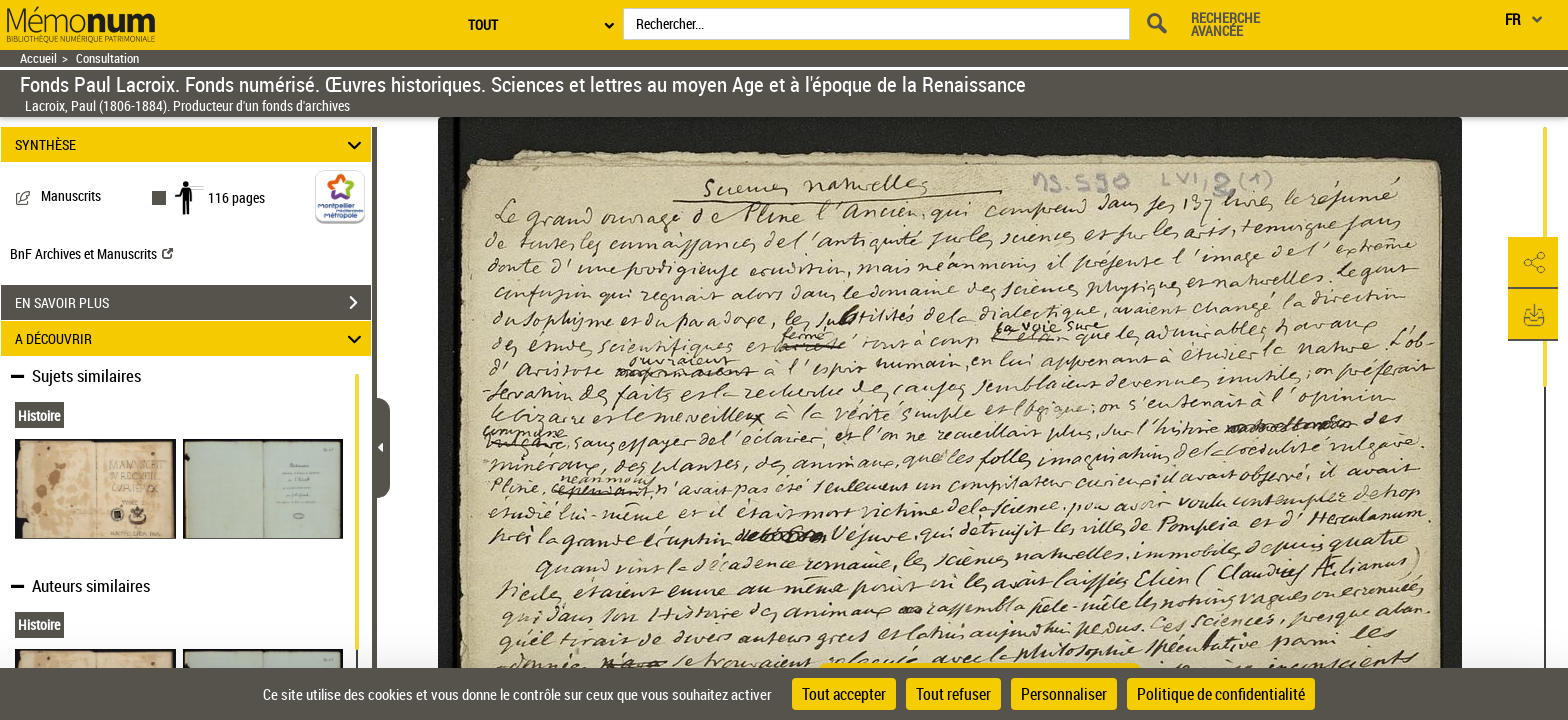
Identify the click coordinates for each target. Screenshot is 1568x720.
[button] (1533, 263)
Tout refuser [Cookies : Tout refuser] (953, 694)
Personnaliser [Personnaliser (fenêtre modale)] (1064, 694)
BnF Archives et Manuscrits (91, 253)
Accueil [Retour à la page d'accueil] (38, 58)
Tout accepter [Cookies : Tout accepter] (844, 694)
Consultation (107, 58)
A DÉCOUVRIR (191, 338)
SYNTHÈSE (191, 144)
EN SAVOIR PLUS (193, 303)
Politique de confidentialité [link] (1221, 694)
